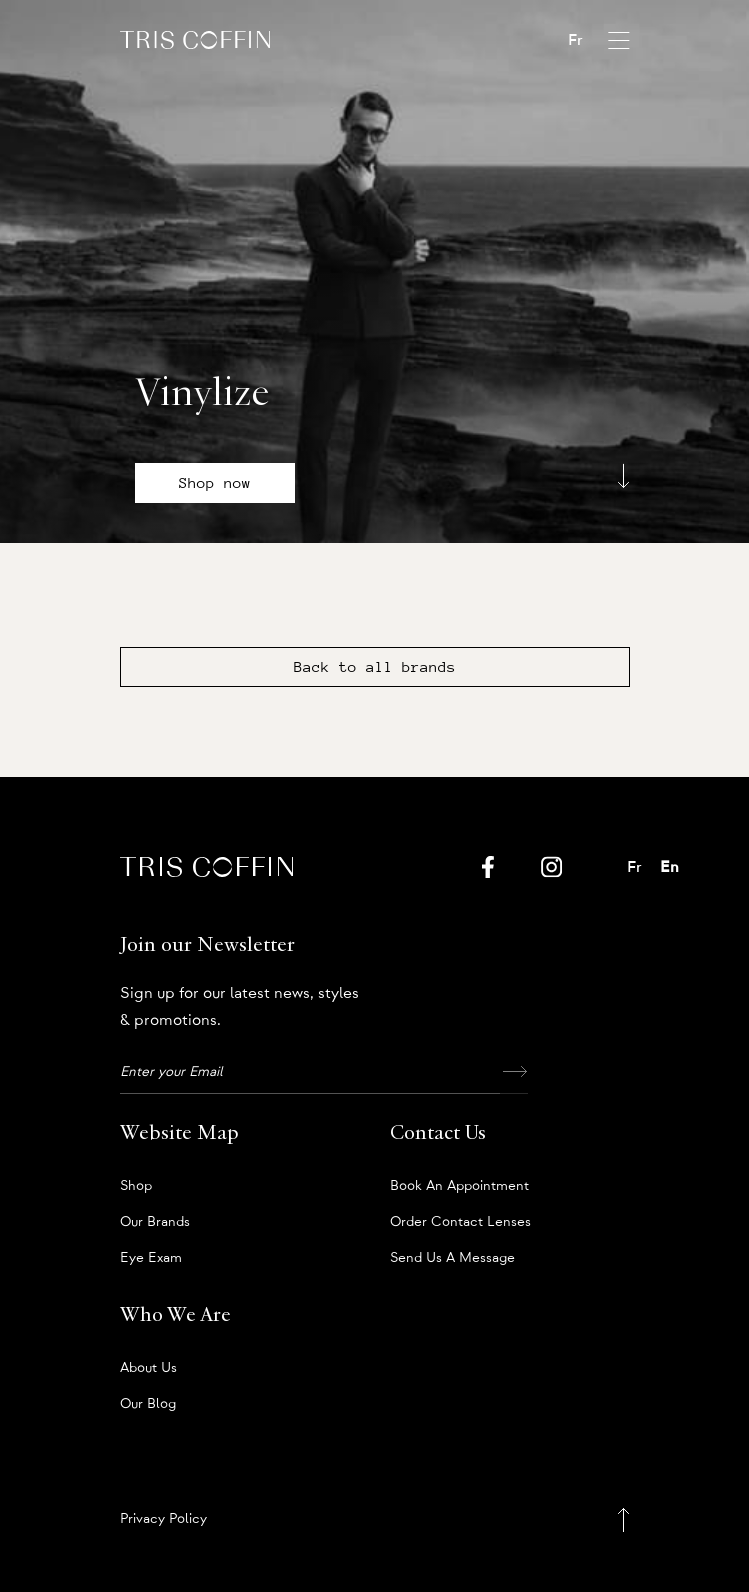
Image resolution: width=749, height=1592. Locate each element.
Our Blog (148, 1404)
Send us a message (452, 1258)
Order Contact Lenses (460, 1222)
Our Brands (155, 1222)
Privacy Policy (163, 1519)
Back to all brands (375, 667)
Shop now (215, 483)
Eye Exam (151, 1258)
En (669, 867)
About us (148, 1368)
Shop (136, 1186)
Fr (575, 40)
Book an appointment (459, 1186)
